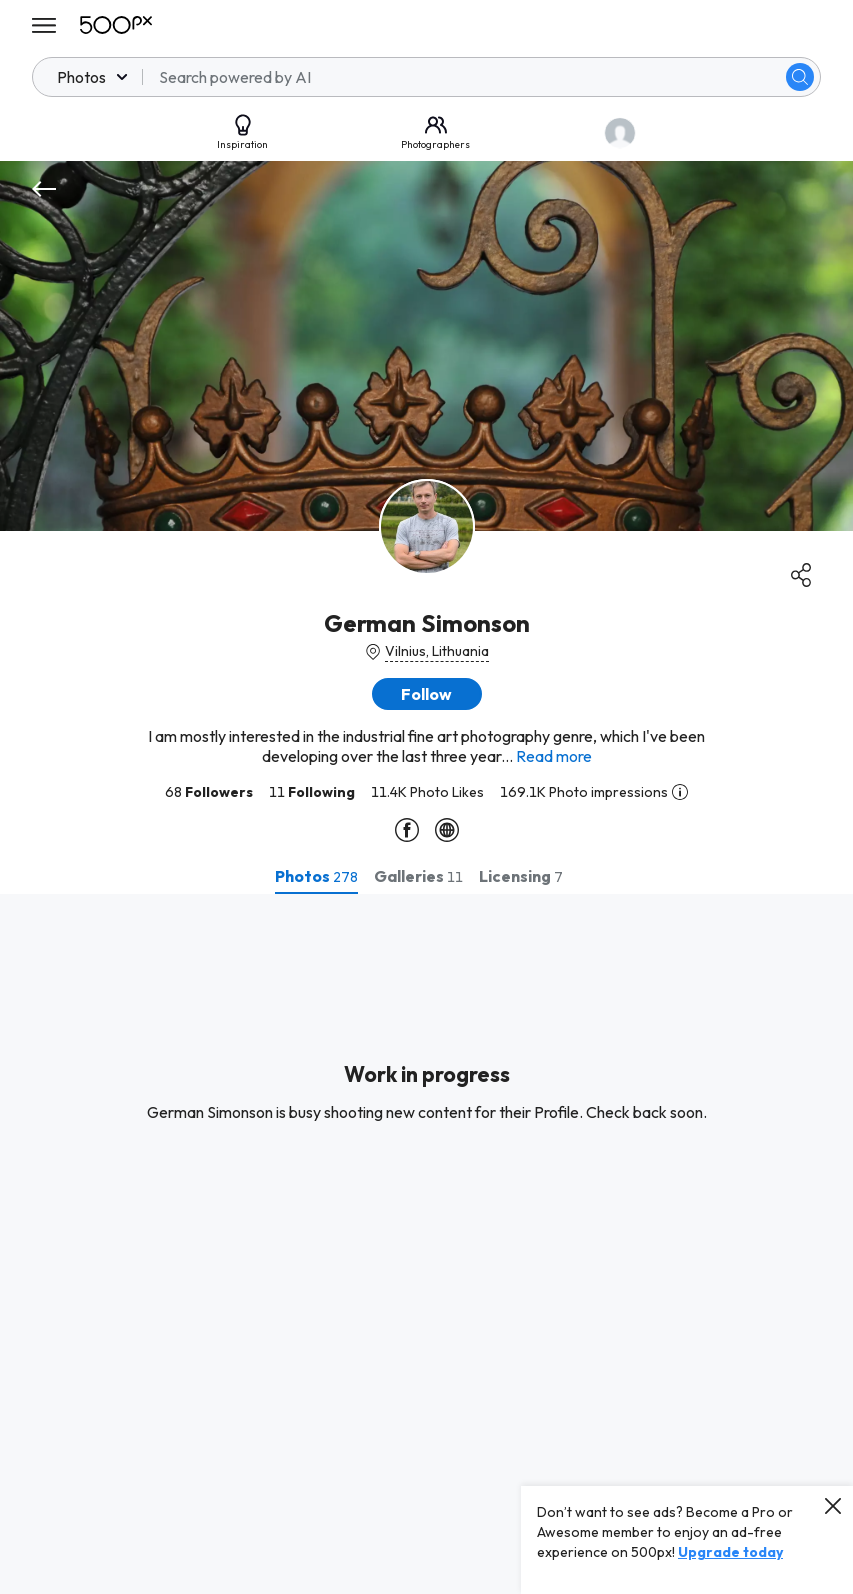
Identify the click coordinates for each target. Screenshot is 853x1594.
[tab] (316, 876)
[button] (427, 694)
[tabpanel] (426, 1244)
